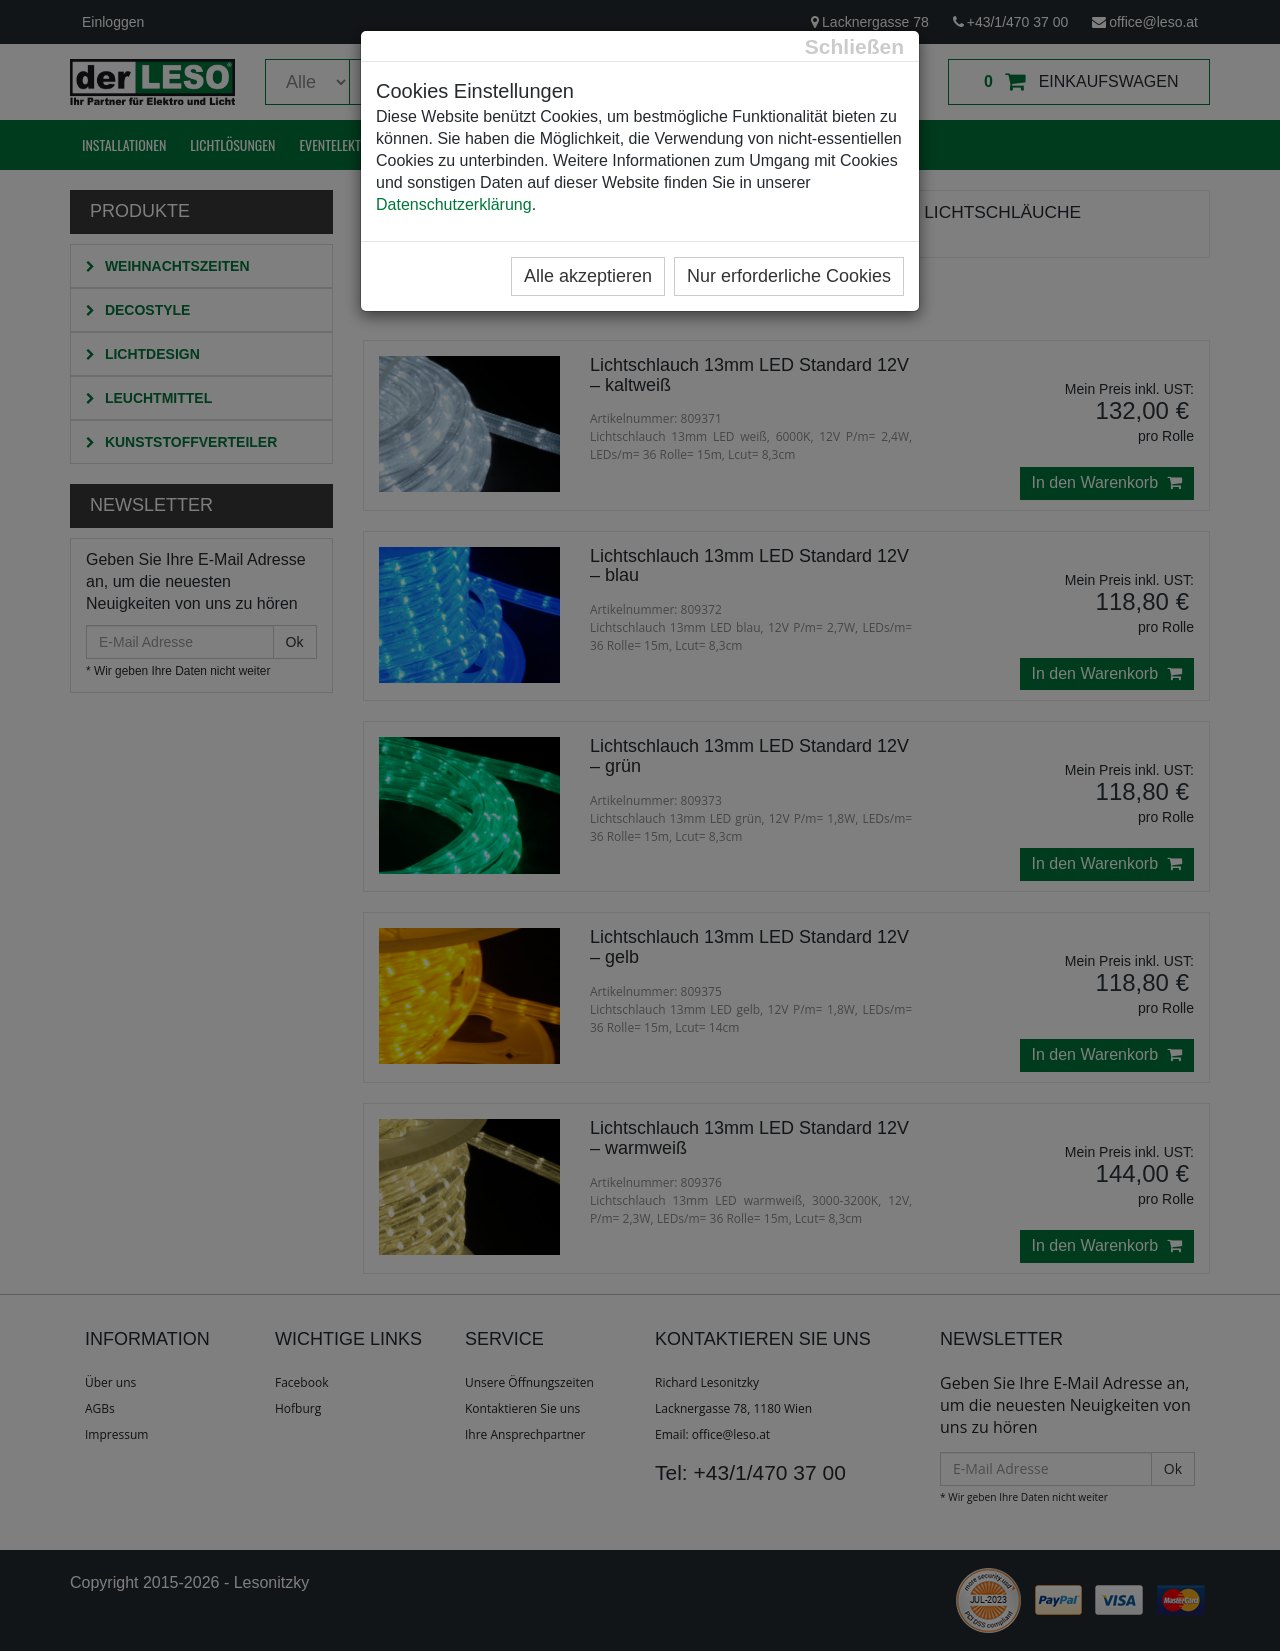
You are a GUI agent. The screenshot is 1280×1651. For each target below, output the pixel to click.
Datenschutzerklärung (454, 204)
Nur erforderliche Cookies (789, 276)
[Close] (854, 46)
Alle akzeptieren (588, 276)
